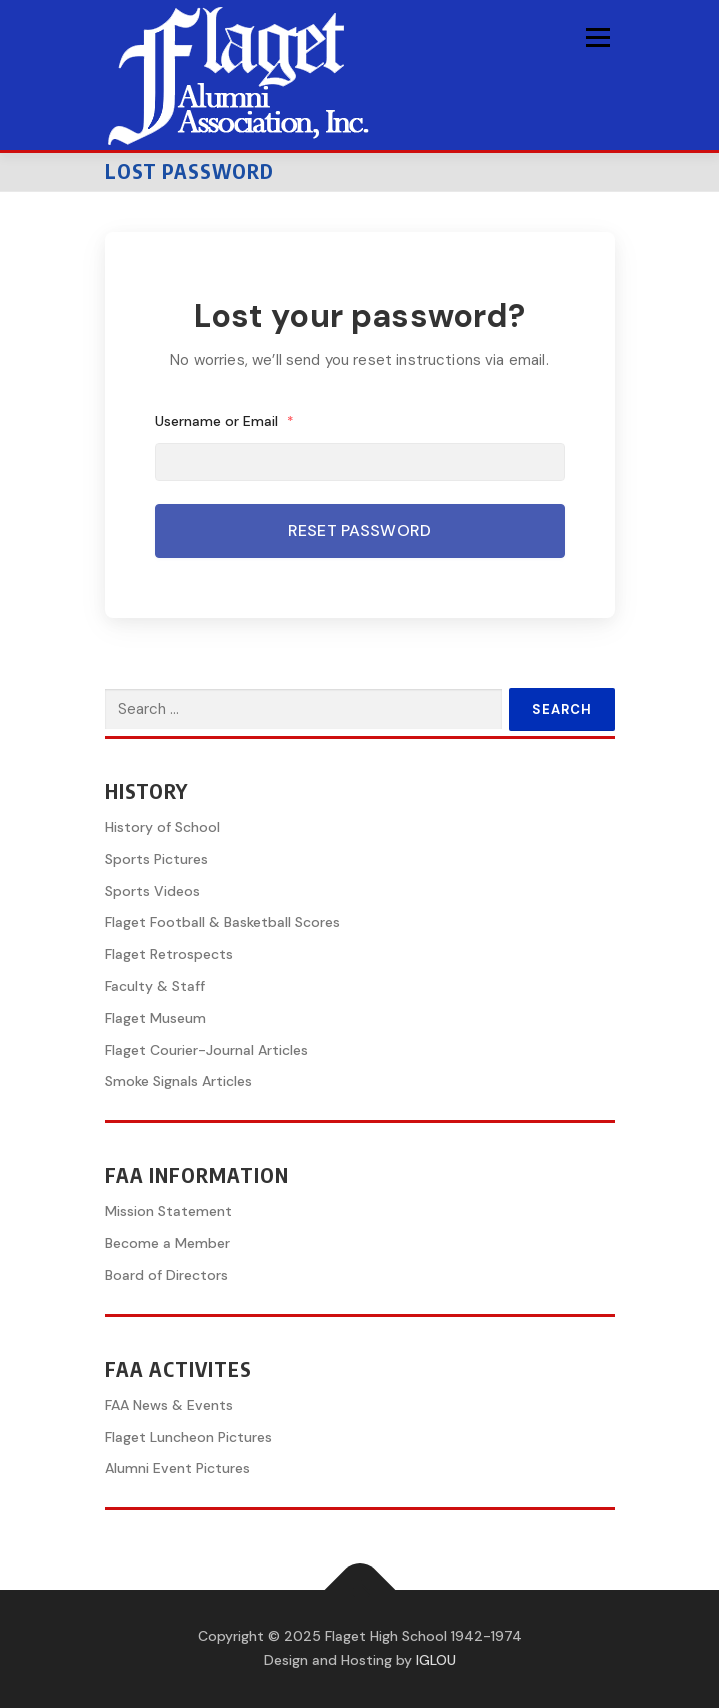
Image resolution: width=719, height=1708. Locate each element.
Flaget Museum (155, 1018)
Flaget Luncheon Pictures (188, 1437)
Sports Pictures (156, 859)
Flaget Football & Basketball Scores (222, 922)
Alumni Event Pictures (177, 1468)
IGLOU (436, 1660)
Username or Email (225, 421)
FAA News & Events (169, 1405)
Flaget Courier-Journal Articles (206, 1050)
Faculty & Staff (155, 986)
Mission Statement (168, 1211)
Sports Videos (152, 891)
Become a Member (167, 1243)
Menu (597, 37)
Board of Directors (166, 1275)
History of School (162, 827)
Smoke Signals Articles (178, 1081)
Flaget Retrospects (169, 954)
